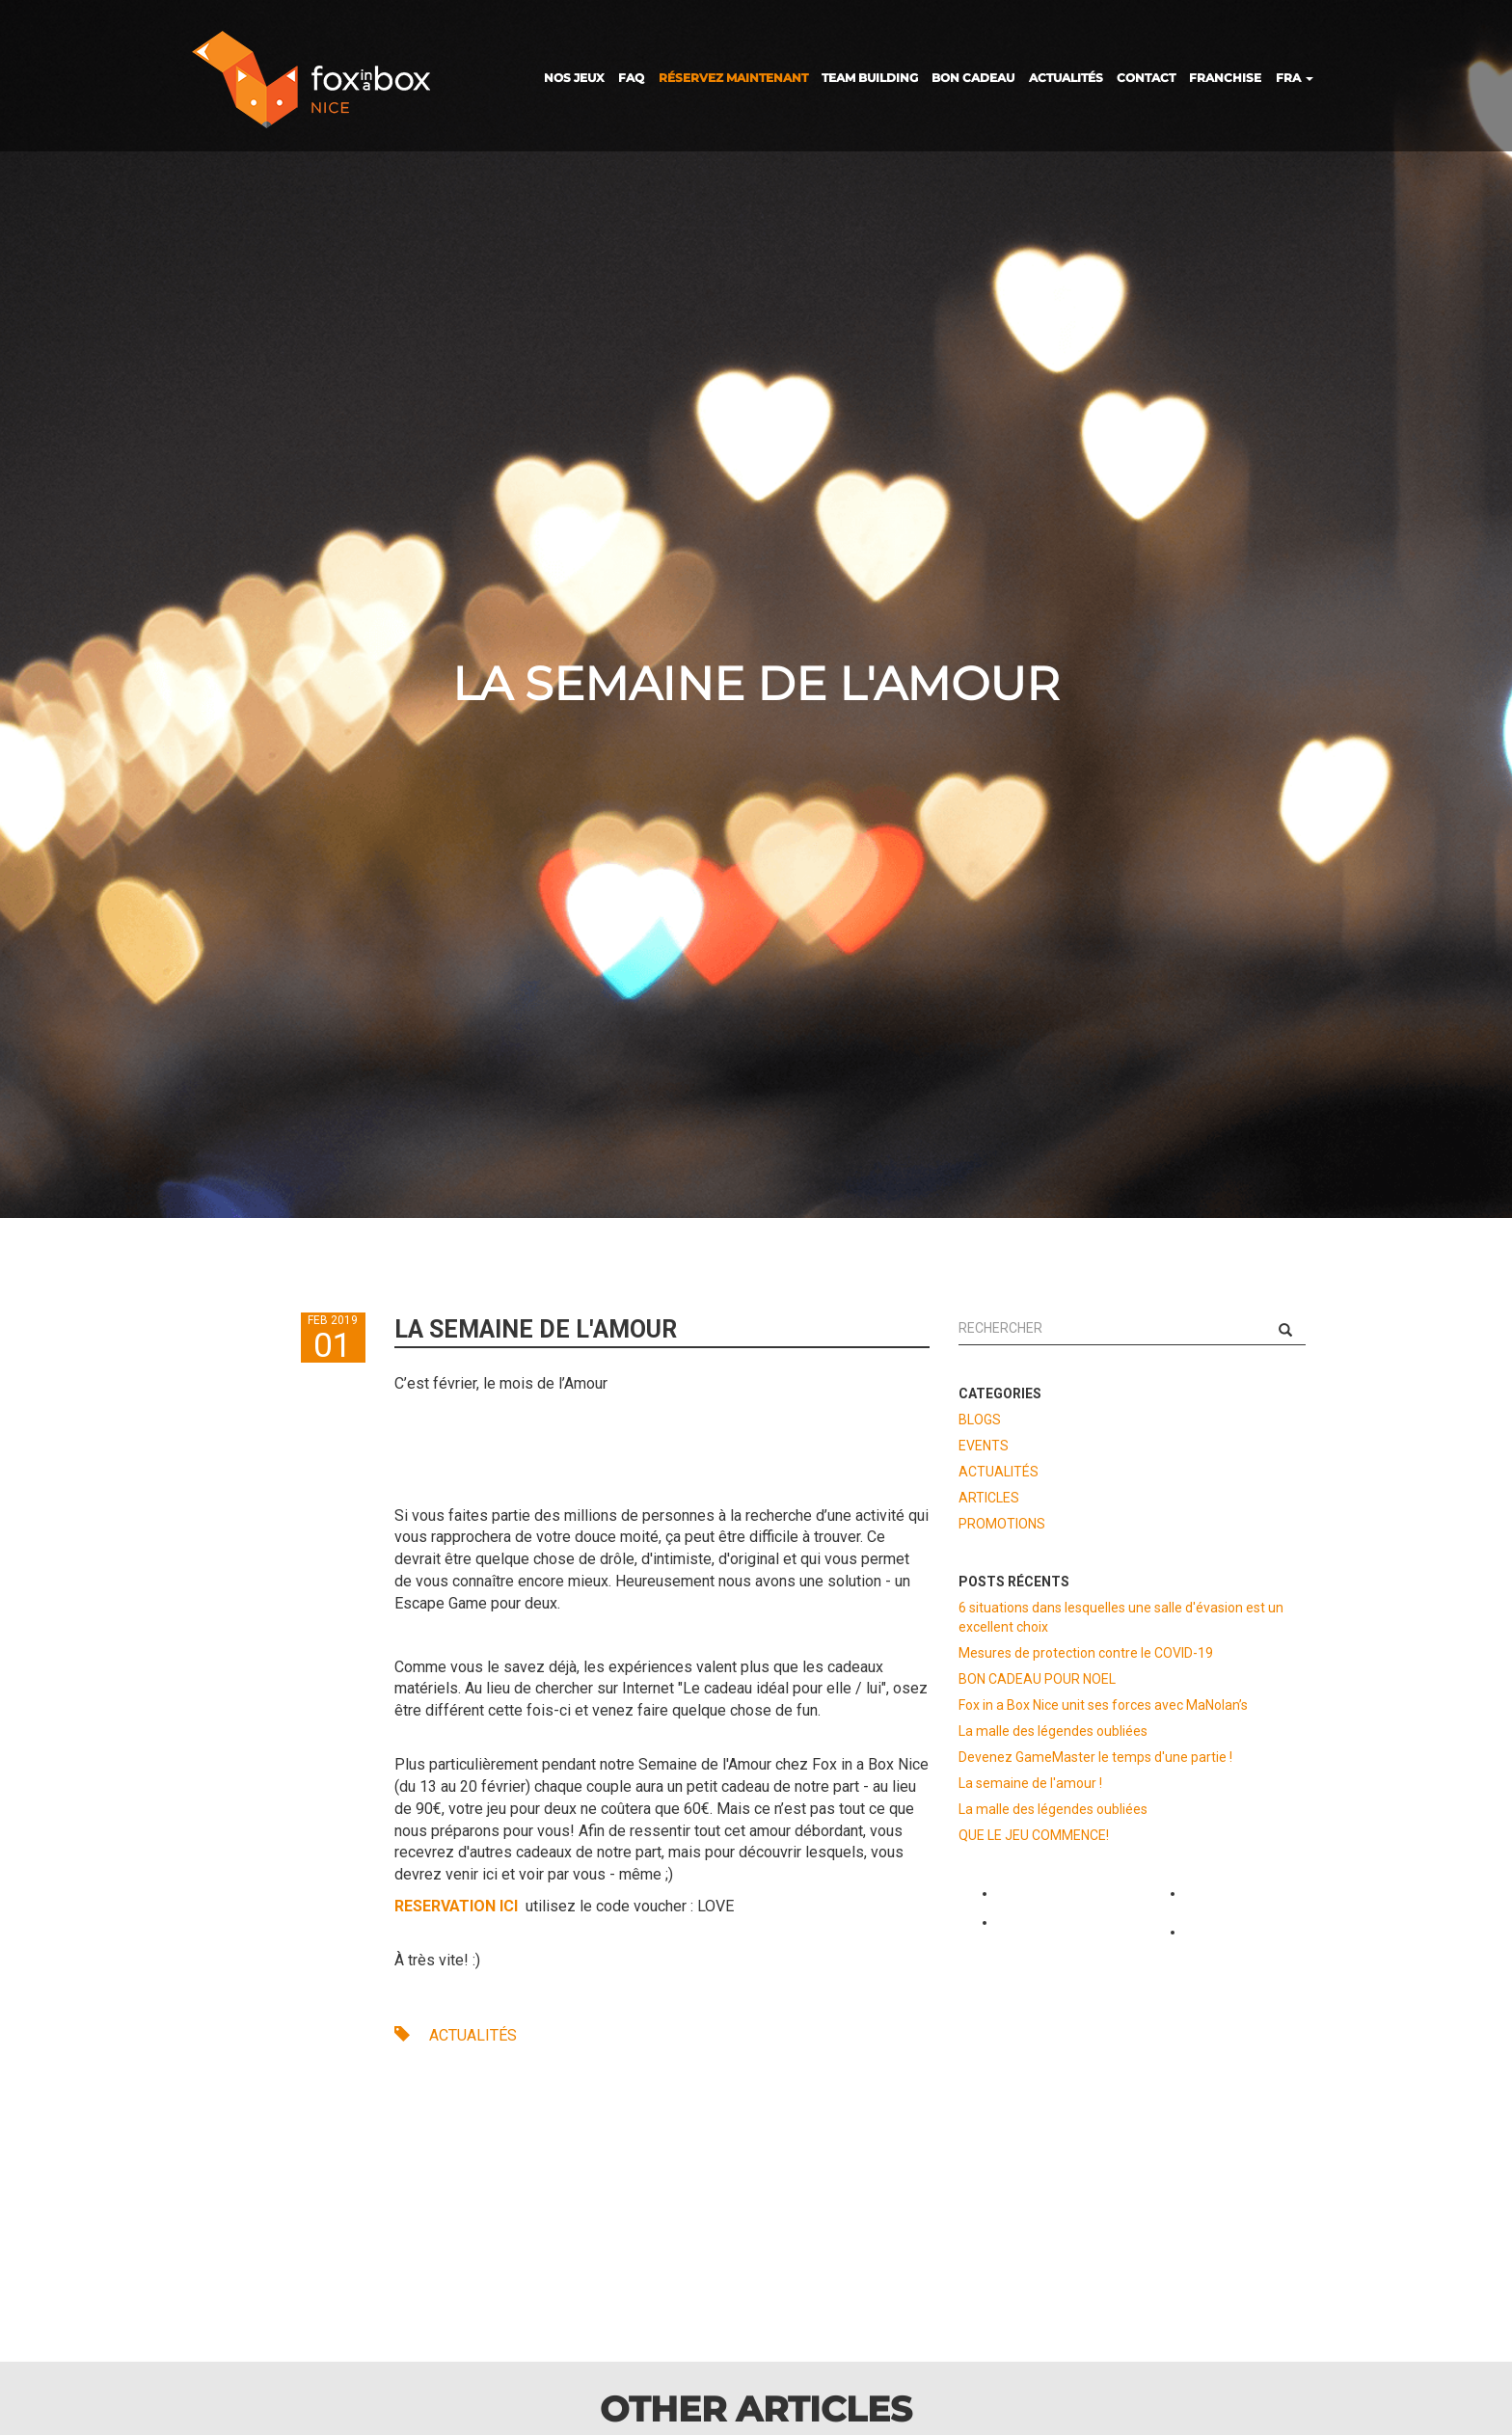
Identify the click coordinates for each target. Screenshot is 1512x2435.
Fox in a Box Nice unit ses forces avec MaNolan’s (1103, 1705)
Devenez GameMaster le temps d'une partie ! (1095, 1757)
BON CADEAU (973, 77)
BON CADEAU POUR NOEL (1037, 1679)
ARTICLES (988, 1497)
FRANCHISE (1225, 77)
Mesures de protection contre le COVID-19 (1085, 1653)
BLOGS (979, 1419)
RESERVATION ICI (458, 1906)
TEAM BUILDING (870, 77)
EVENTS (983, 1445)
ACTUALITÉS (1066, 77)
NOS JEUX (574, 77)
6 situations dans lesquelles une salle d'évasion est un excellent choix (1120, 1617)
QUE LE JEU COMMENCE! (1033, 1835)
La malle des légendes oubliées (1053, 1731)
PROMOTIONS (1001, 1523)
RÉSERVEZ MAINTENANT (733, 77)
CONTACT (1146, 77)
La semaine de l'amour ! (1030, 1783)
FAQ (631, 77)
